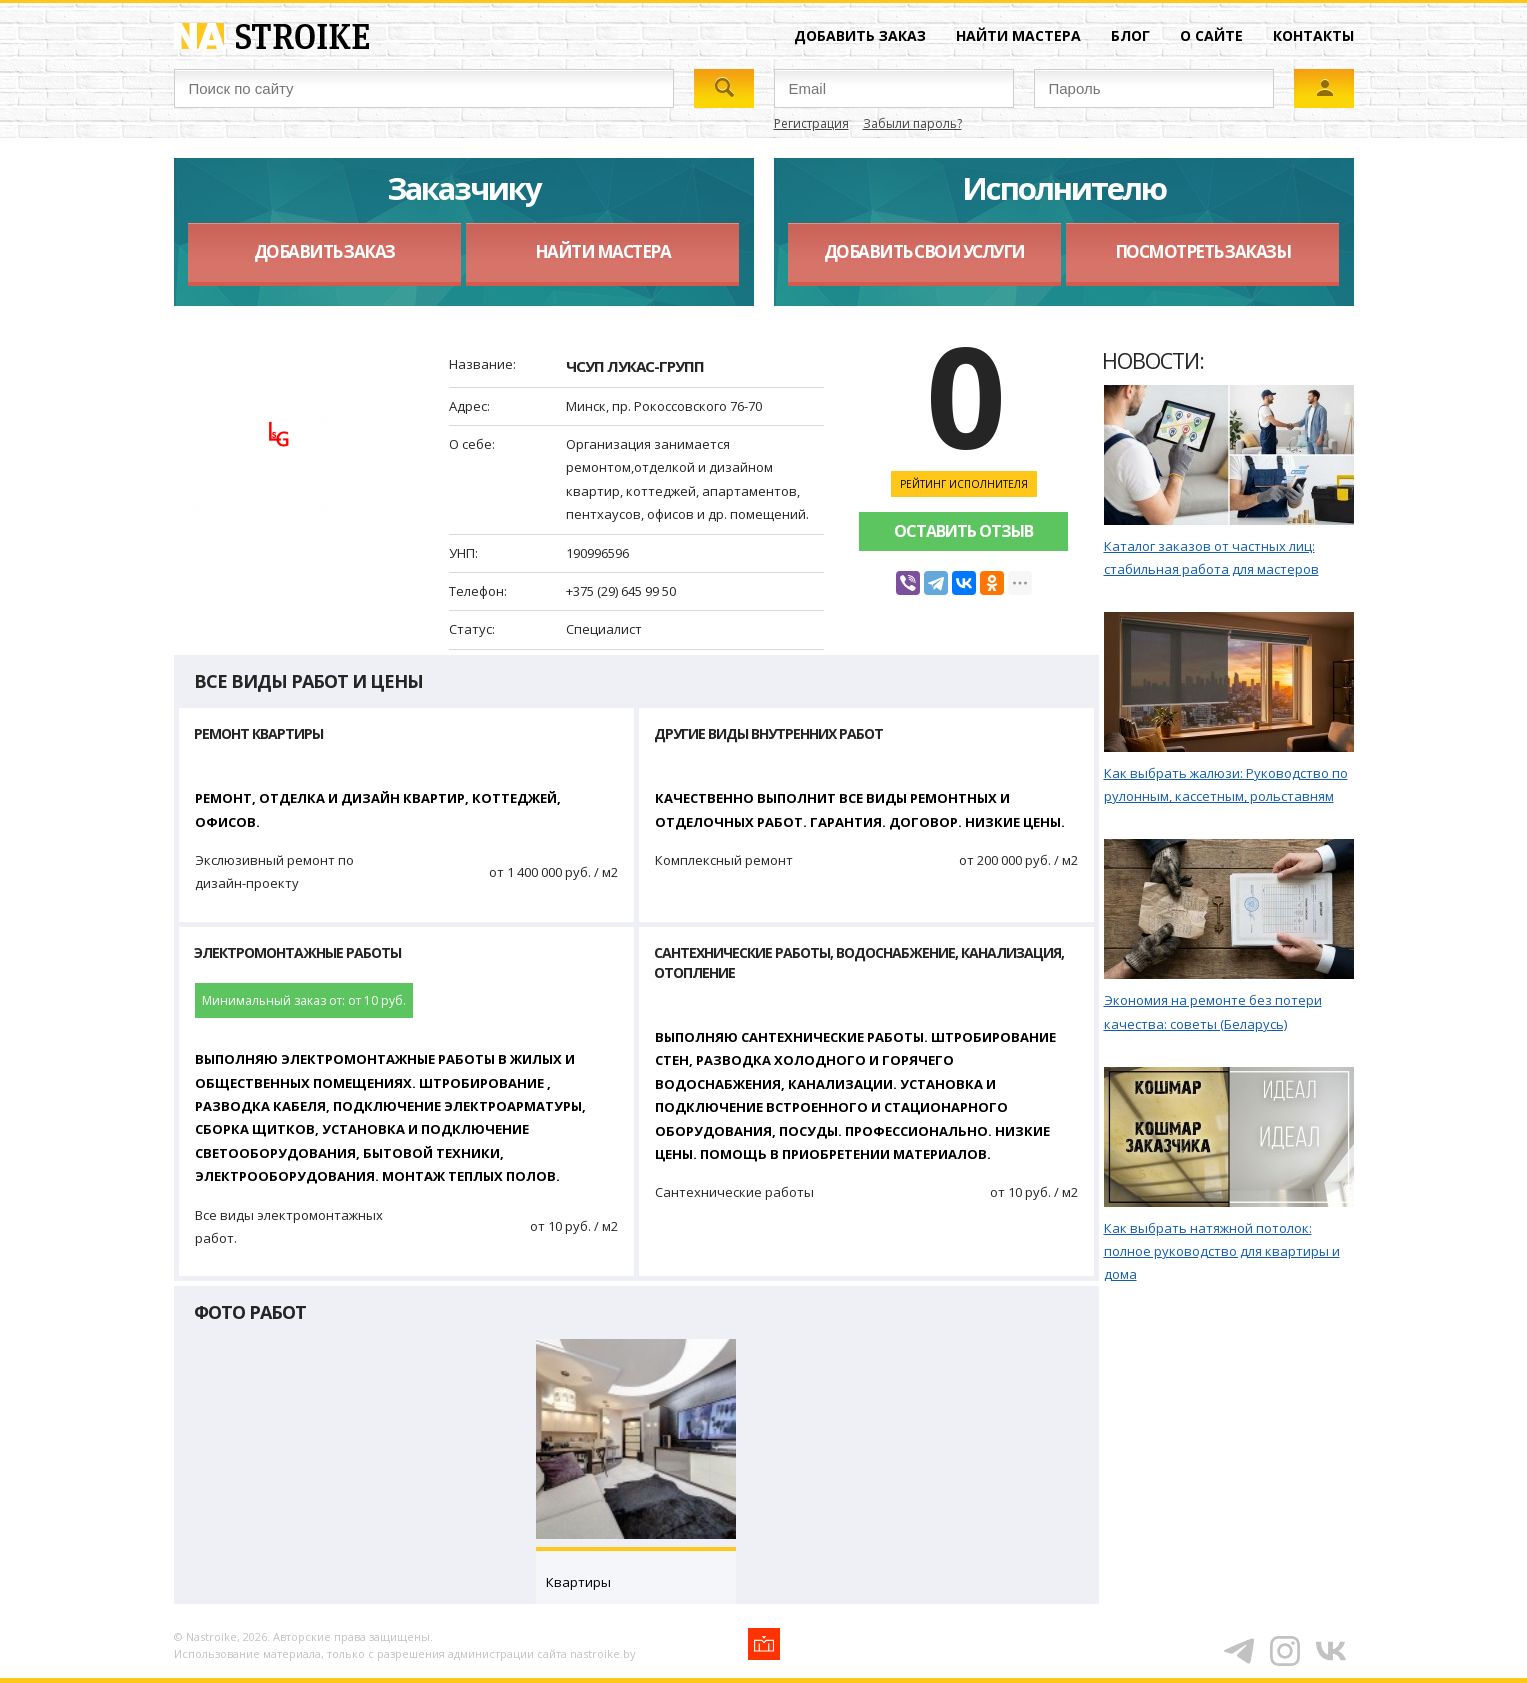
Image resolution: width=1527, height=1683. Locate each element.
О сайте (1211, 35)
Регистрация (811, 123)
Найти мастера (1018, 35)
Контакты (1313, 35)
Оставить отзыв (963, 531)
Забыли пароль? (912, 123)
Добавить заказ (860, 35)
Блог (1130, 35)
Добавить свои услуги (924, 251)
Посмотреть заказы (1203, 251)
